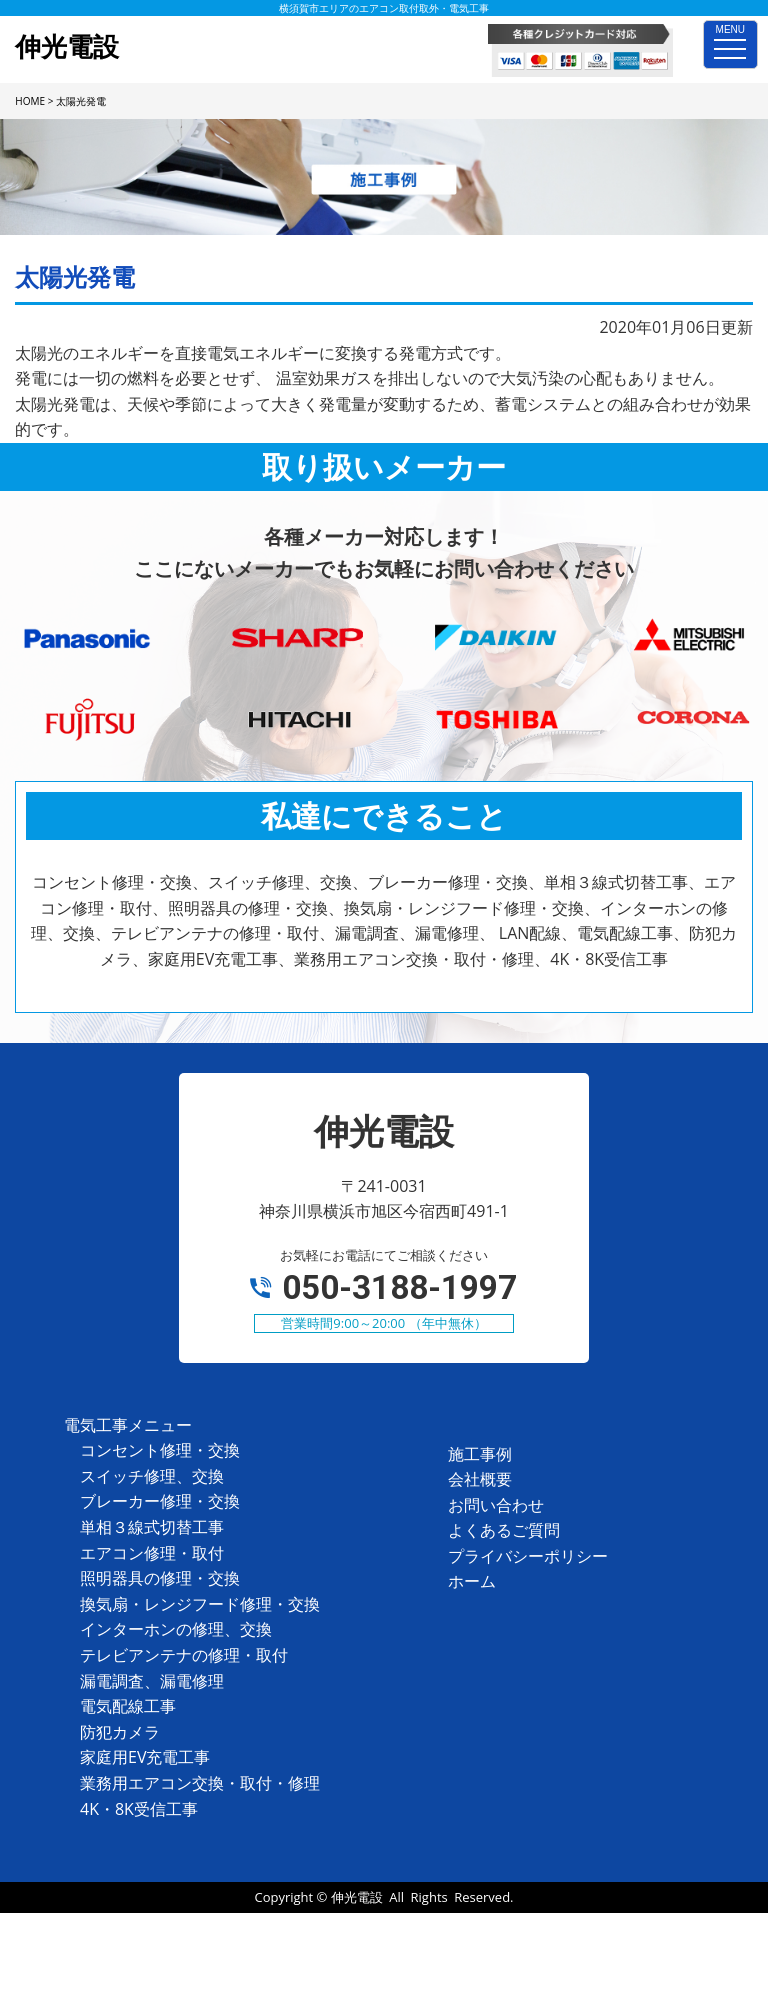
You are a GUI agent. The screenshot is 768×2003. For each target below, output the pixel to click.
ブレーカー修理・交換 (160, 1501)
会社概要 (480, 1479)
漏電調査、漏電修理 (152, 1681)
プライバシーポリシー (528, 1556)
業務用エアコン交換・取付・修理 (200, 1783)
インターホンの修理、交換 (176, 1629)
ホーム (472, 1581)
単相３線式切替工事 (152, 1527)
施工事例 (480, 1454)
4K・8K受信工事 (139, 1809)
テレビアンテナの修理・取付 (184, 1655)
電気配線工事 (128, 1706)
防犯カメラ (120, 1732)
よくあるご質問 (504, 1530)
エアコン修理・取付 (152, 1553)
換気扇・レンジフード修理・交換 (200, 1604)
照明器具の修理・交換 (160, 1578)
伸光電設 (357, 1897)
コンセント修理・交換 (160, 1450)
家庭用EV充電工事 (145, 1757)
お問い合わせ (496, 1505)
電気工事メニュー (128, 1425)
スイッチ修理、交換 (152, 1476)
